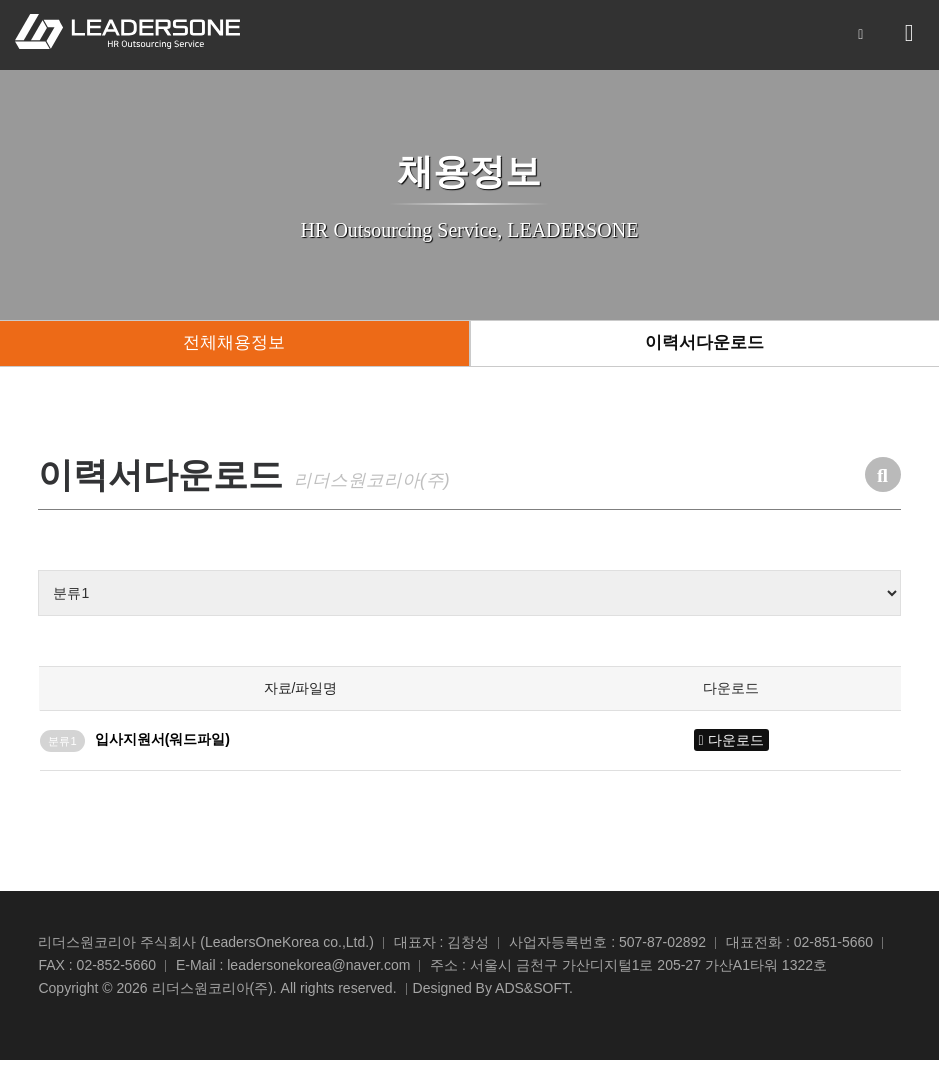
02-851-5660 (833, 953)
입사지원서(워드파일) (162, 749)
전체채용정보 (234, 350)
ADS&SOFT (532, 999)
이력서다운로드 (705, 350)
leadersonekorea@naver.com (318, 976)
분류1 (62, 751)
